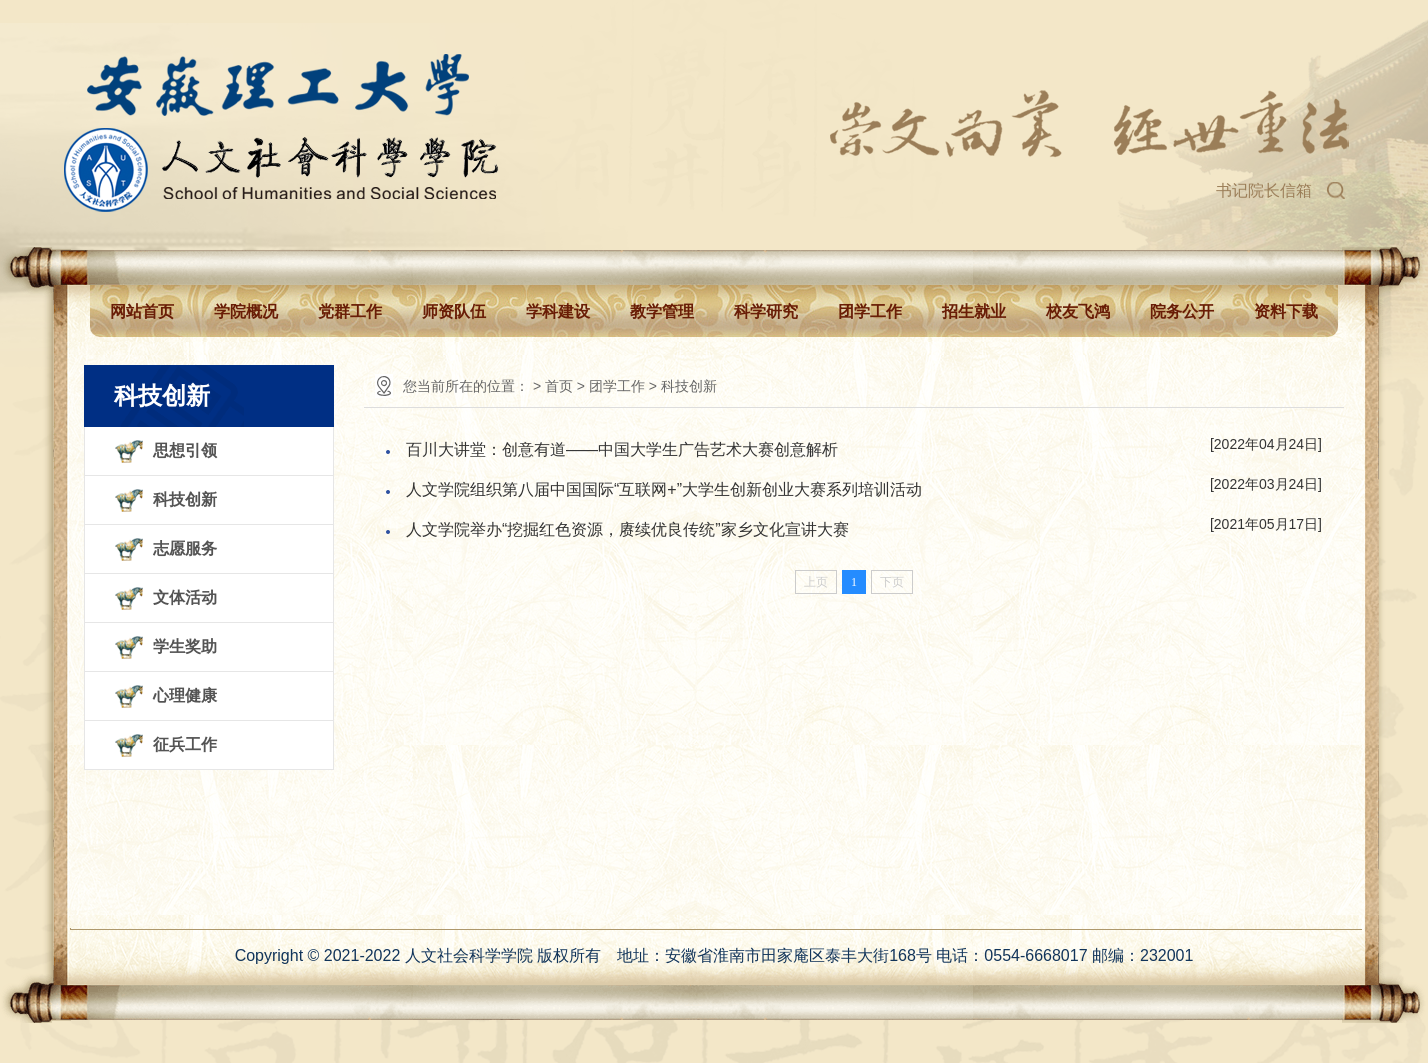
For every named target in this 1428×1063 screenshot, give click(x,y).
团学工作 (870, 311)
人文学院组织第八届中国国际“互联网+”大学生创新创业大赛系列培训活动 (664, 489)
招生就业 (974, 311)
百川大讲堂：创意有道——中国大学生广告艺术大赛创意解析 (622, 449)
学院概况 (246, 311)
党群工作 (350, 311)
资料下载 (1286, 311)
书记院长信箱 (1264, 190)
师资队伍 (454, 311)
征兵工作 (185, 744)
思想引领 (185, 450)
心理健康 (185, 695)
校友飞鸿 (1078, 311)
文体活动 (185, 597)
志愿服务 (185, 548)
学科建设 (558, 311)
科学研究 (766, 311)
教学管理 (662, 311)
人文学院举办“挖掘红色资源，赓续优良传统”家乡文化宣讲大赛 (627, 529)
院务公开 (1182, 311)
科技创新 (185, 499)
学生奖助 (185, 646)
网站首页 (142, 311)
